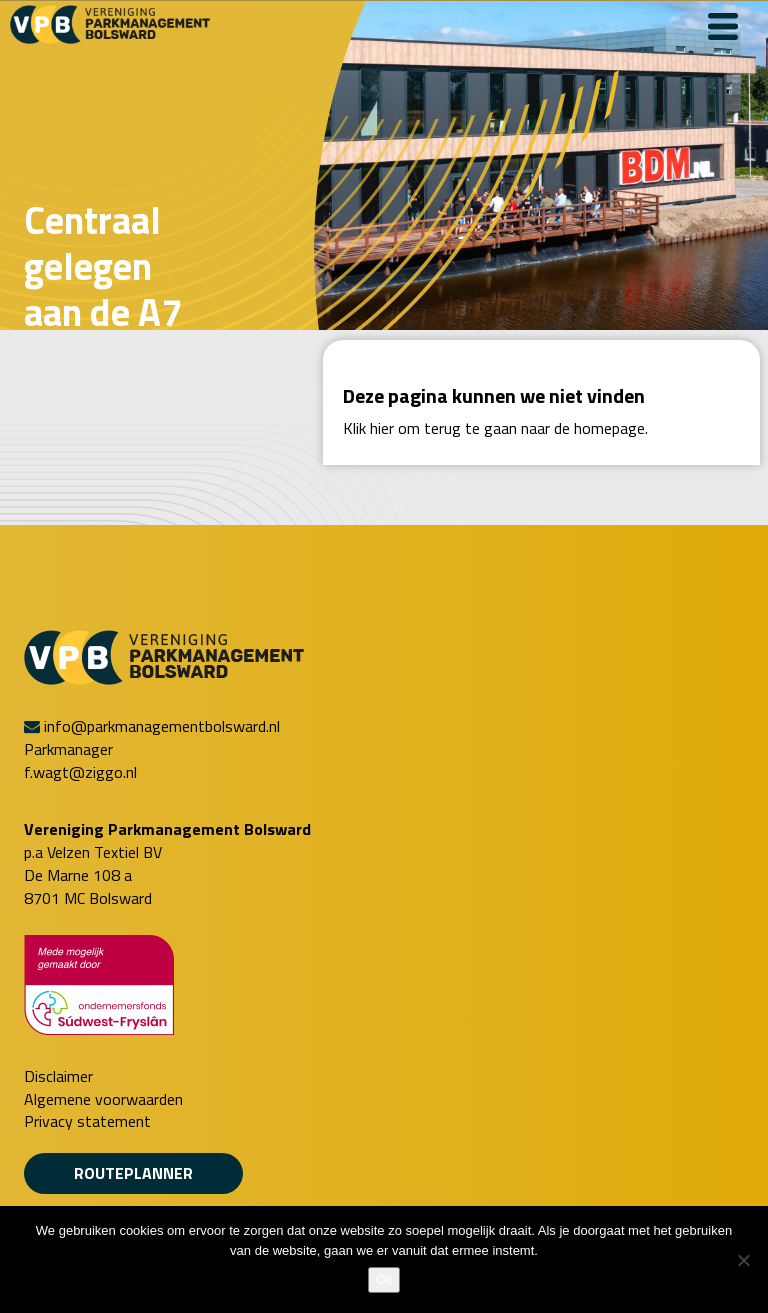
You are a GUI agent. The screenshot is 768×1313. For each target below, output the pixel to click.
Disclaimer (58, 1076)
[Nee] (743, 1260)
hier (382, 428)
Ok (384, 1279)
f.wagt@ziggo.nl (80, 772)
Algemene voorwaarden (103, 1099)
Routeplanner (133, 1173)
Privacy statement (87, 1121)
